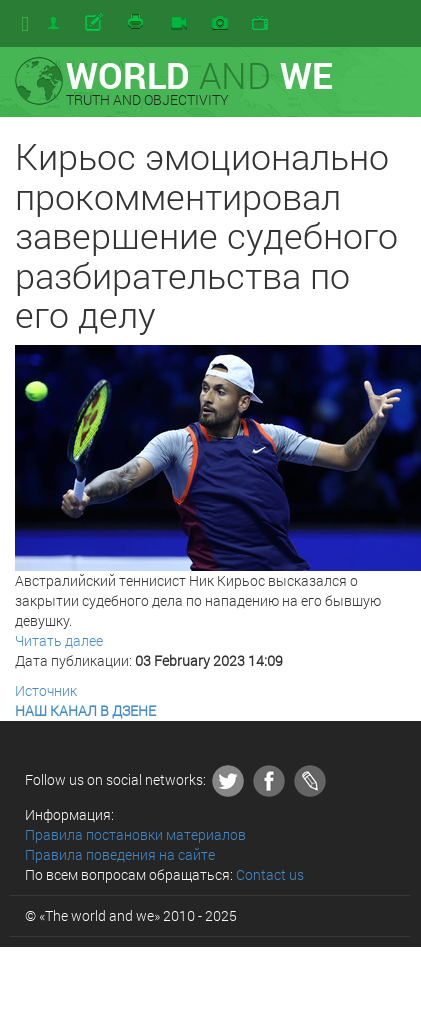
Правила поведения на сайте (120, 854)
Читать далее (59, 640)
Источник (46, 690)
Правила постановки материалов (135, 834)
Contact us (270, 874)
